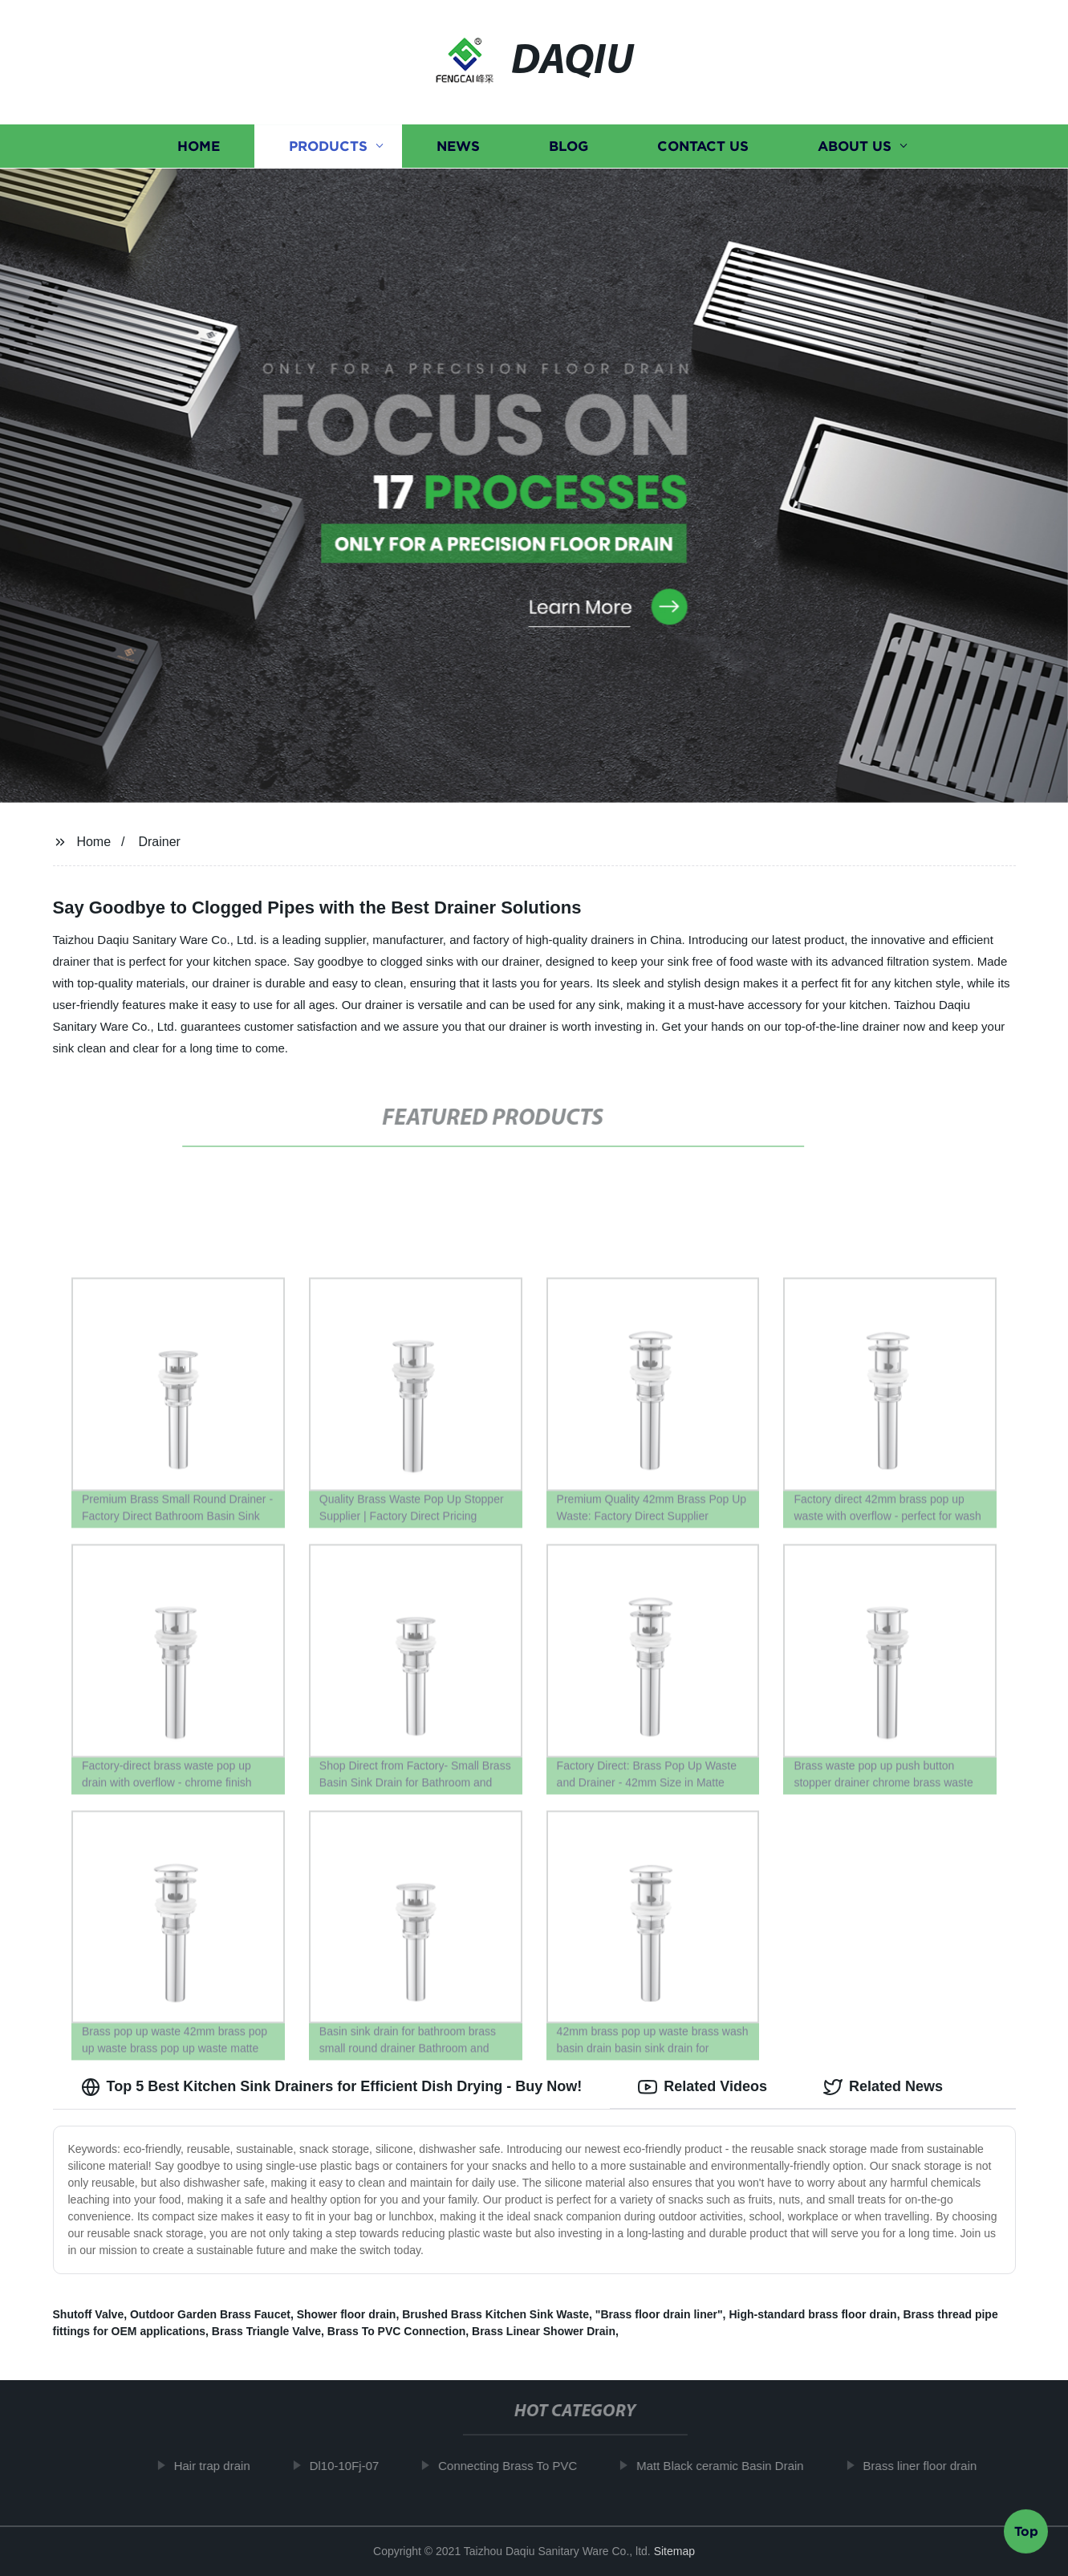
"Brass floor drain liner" (659, 2314)
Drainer (159, 841)
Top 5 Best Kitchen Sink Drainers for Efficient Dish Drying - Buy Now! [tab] (332, 2087)
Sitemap (674, 2551)
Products (328, 146)
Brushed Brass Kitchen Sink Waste (495, 2314)
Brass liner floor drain (928, 2465)
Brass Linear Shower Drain (543, 2331)
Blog (568, 146)
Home (198, 146)
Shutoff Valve (88, 2314)
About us (854, 146)
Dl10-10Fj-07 (353, 2465)
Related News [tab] (883, 2087)
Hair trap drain (220, 2465)
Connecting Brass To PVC (516, 2465)
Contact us (703, 146)
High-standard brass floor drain (812, 2314)
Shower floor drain (346, 2314)
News (458, 146)
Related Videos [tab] (702, 2087)
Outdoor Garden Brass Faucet (210, 2314)
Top (1026, 2533)
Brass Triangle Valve (266, 2331)
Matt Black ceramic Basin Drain (728, 2465)
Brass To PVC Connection (396, 2331)
